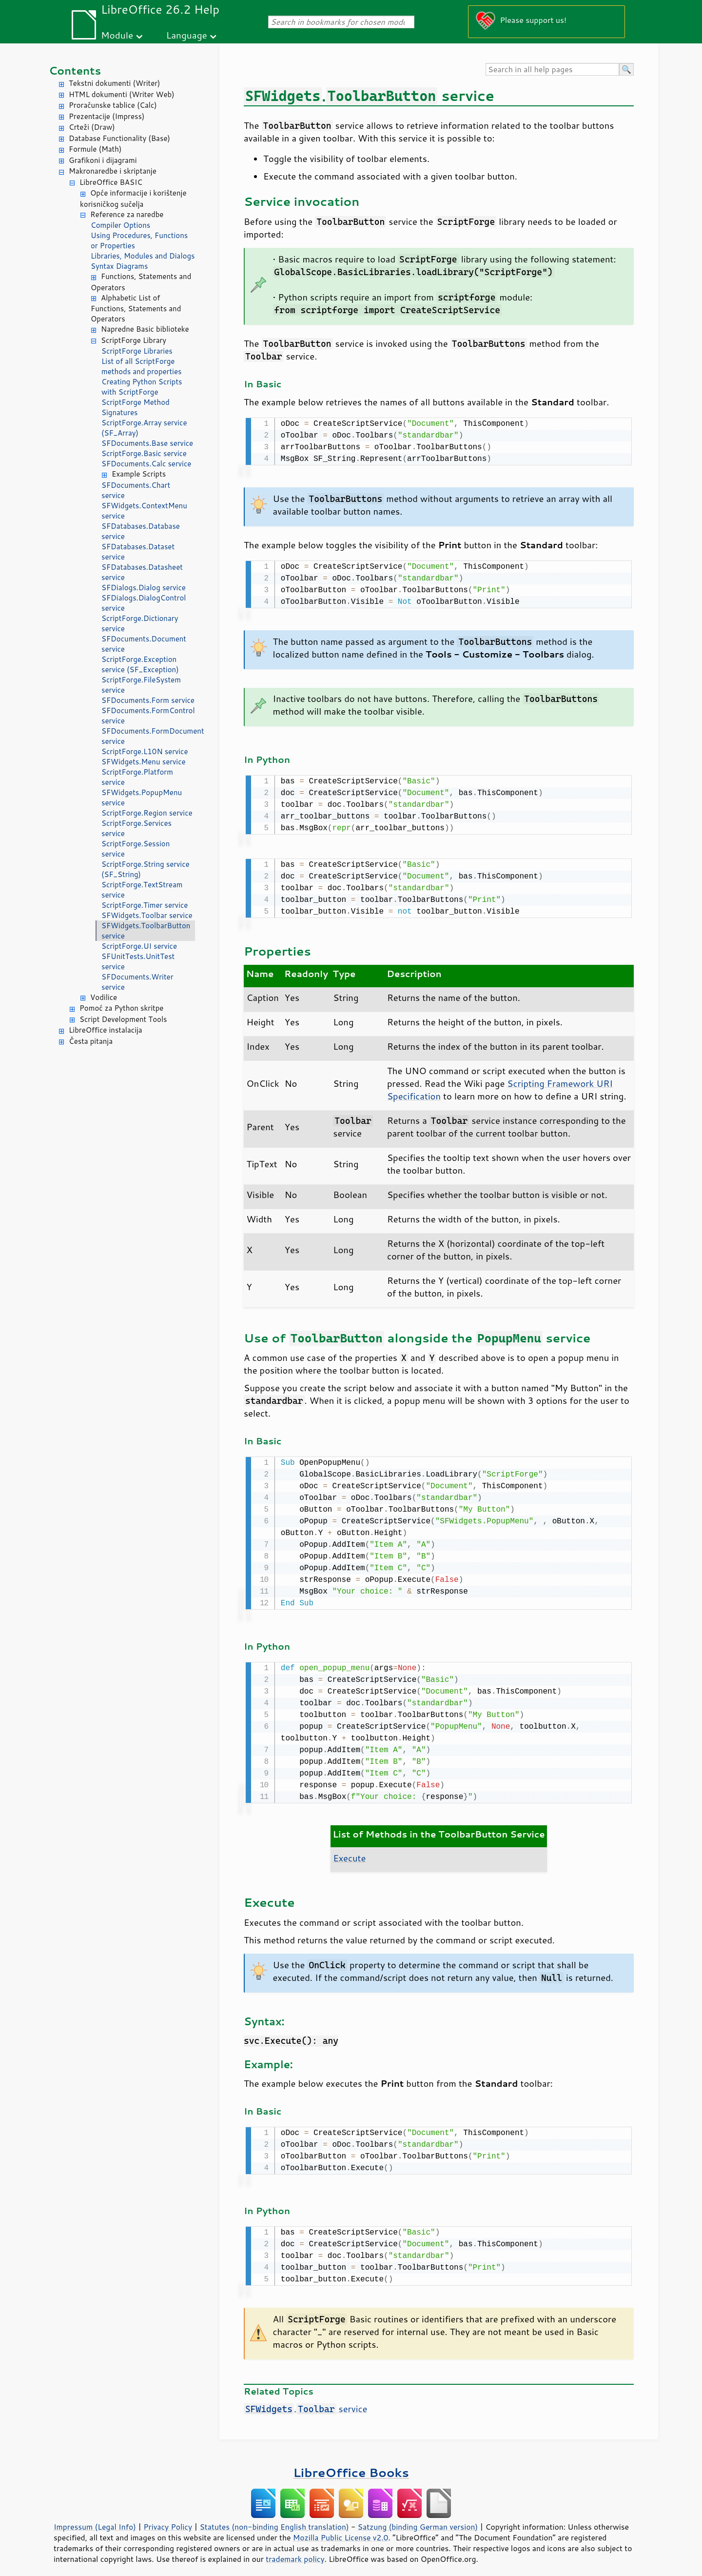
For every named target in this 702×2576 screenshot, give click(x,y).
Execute (349, 1852)
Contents (75, 70)
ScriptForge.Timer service (144, 905)
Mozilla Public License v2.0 (341, 2529)
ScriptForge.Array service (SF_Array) (144, 428)
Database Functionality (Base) (119, 138)
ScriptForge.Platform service (137, 777)
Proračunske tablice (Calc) (113, 105)
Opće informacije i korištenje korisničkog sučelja (133, 198)
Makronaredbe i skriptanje (112, 171)
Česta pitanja (91, 1041)
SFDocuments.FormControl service (148, 715)
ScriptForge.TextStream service (141, 889)
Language (186, 34)
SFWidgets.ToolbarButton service (145, 930)
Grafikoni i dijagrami (102, 160)
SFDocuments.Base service (147, 443)
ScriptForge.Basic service (144, 453)
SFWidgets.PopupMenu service (141, 797)
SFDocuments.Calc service (146, 464)
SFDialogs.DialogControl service (143, 603)
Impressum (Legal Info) (95, 2519)
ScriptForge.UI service (139, 946)
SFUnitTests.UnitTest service (138, 961)
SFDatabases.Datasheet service (142, 572)
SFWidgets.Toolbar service (147, 915)
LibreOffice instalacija (105, 1030)
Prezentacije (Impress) (106, 116)
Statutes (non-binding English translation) (274, 2519)
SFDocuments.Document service (143, 644)
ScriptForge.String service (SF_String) (145, 869)
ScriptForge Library (133, 340)
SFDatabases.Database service (140, 531)
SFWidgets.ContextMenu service (144, 510)
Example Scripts (139, 474)
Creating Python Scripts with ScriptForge (141, 387)
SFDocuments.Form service (148, 700)
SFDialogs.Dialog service (143, 587)
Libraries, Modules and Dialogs (143, 256)
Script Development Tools (123, 1019)
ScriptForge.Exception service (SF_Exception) (140, 664)
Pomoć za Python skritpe (121, 1008)
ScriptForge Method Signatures (135, 407)
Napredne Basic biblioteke (145, 329)
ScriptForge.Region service (147, 813)
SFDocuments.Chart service (135, 490)
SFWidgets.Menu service (143, 762)
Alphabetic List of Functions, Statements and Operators (136, 308)
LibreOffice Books (351, 2464)
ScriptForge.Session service (135, 849)
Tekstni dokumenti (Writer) (114, 83)
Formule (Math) (95, 149)
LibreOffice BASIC (110, 182)
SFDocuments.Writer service (137, 982)
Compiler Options (120, 225)
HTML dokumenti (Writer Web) (122, 94)
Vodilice (103, 997)
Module (117, 34)
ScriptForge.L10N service (144, 751)
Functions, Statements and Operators (141, 282)
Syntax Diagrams (119, 266)
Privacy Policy (167, 2519)
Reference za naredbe (126, 214)
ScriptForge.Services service (136, 828)
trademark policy (295, 2551)
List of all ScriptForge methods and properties (141, 366)
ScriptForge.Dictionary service (139, 623)
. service (305, 2401)
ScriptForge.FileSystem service (141, 685)
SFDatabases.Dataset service (138, 551)
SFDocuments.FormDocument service (148, 736)
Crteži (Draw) (92, 127)
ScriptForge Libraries (137, 351)
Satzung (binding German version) (418, 2519)
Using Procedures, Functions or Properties (139, 240)
